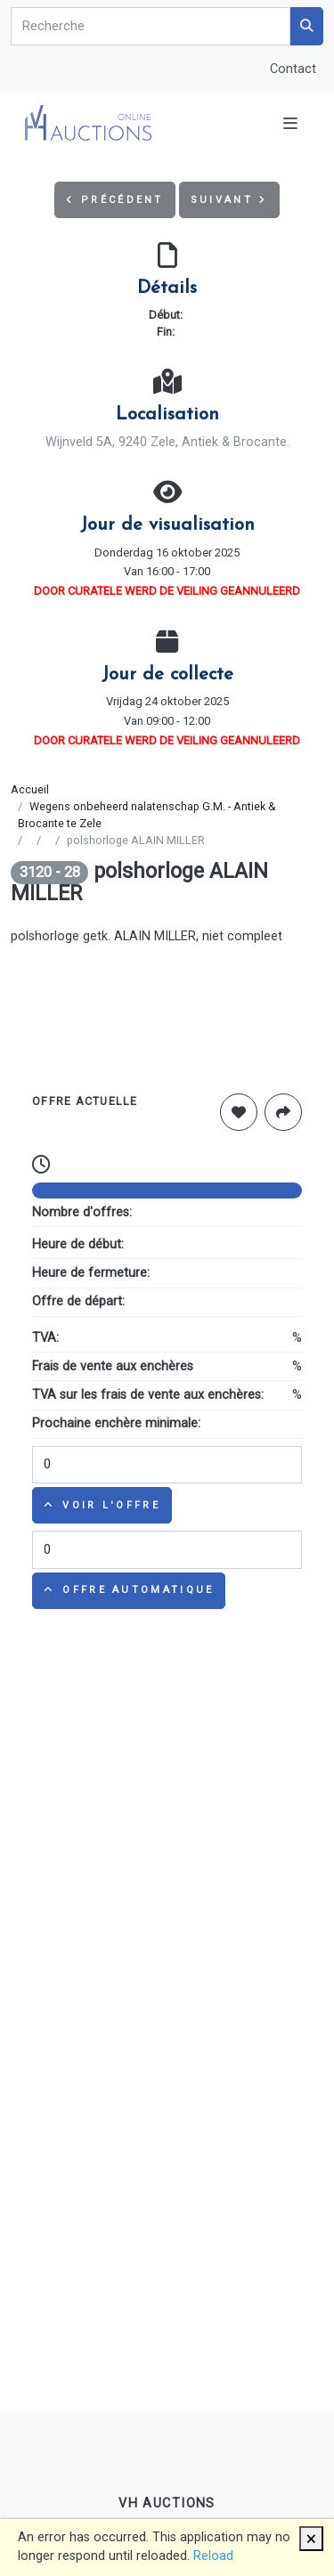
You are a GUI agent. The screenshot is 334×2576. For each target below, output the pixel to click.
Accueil (30, 789)
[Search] (150, 26)
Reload (213, 2556)
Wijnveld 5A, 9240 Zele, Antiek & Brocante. (167, 442)
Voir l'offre (102, 1505)
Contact (293, 69)
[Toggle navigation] (290, 123)
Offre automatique (129, 1590)
